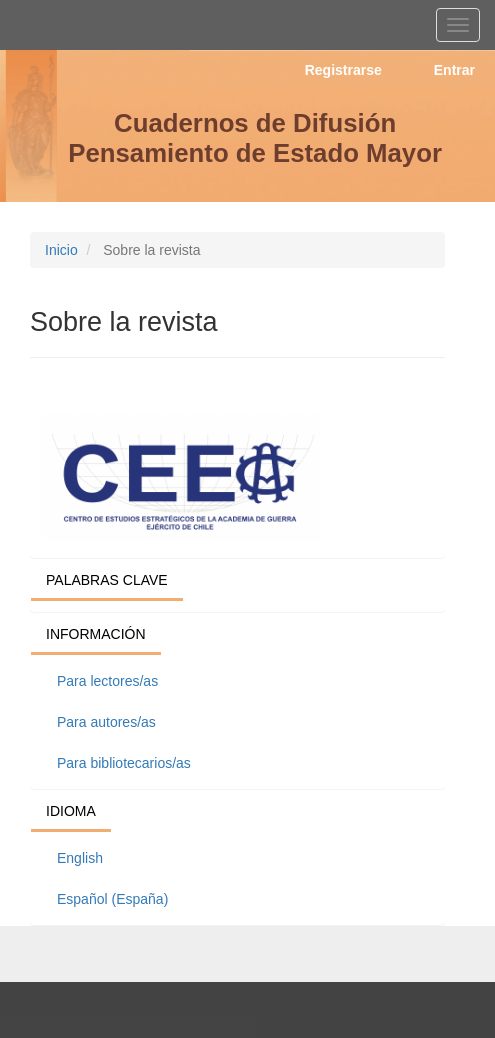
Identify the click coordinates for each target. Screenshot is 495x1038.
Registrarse (343, 70)
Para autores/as (106, 722)
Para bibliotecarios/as (124, 763)
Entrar (454, 70)
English (80, 858)
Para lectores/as (107, 681)
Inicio (61, 250)
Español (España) (112, 899)
